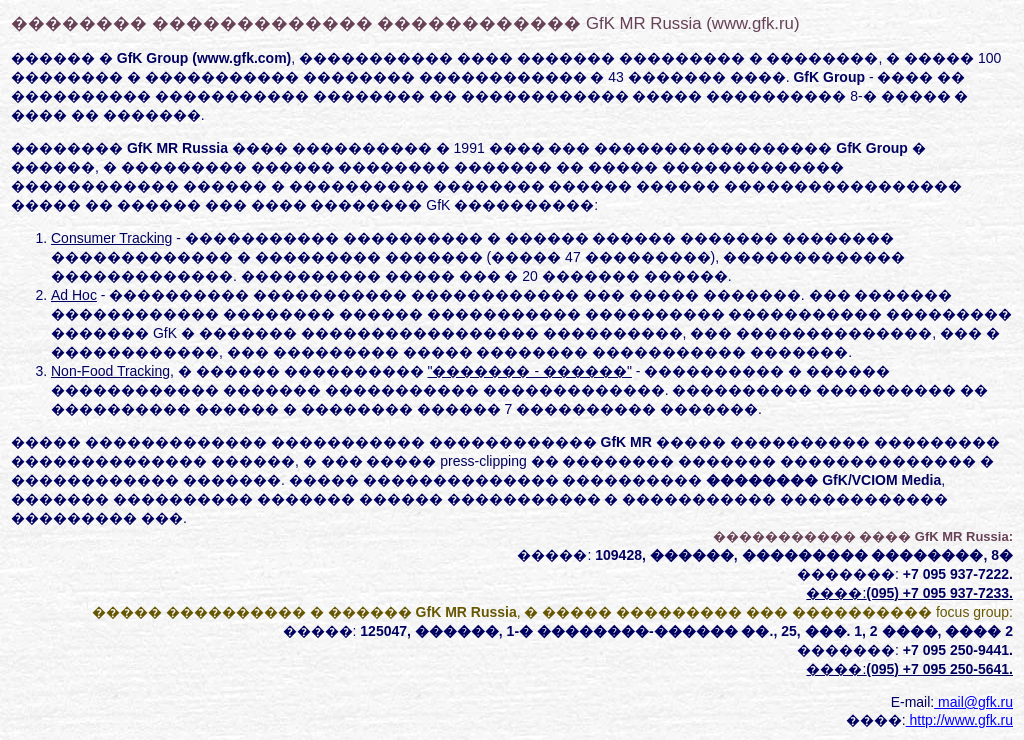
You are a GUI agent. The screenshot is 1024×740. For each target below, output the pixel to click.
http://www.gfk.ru (959, 720)
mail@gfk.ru (973, 702)
